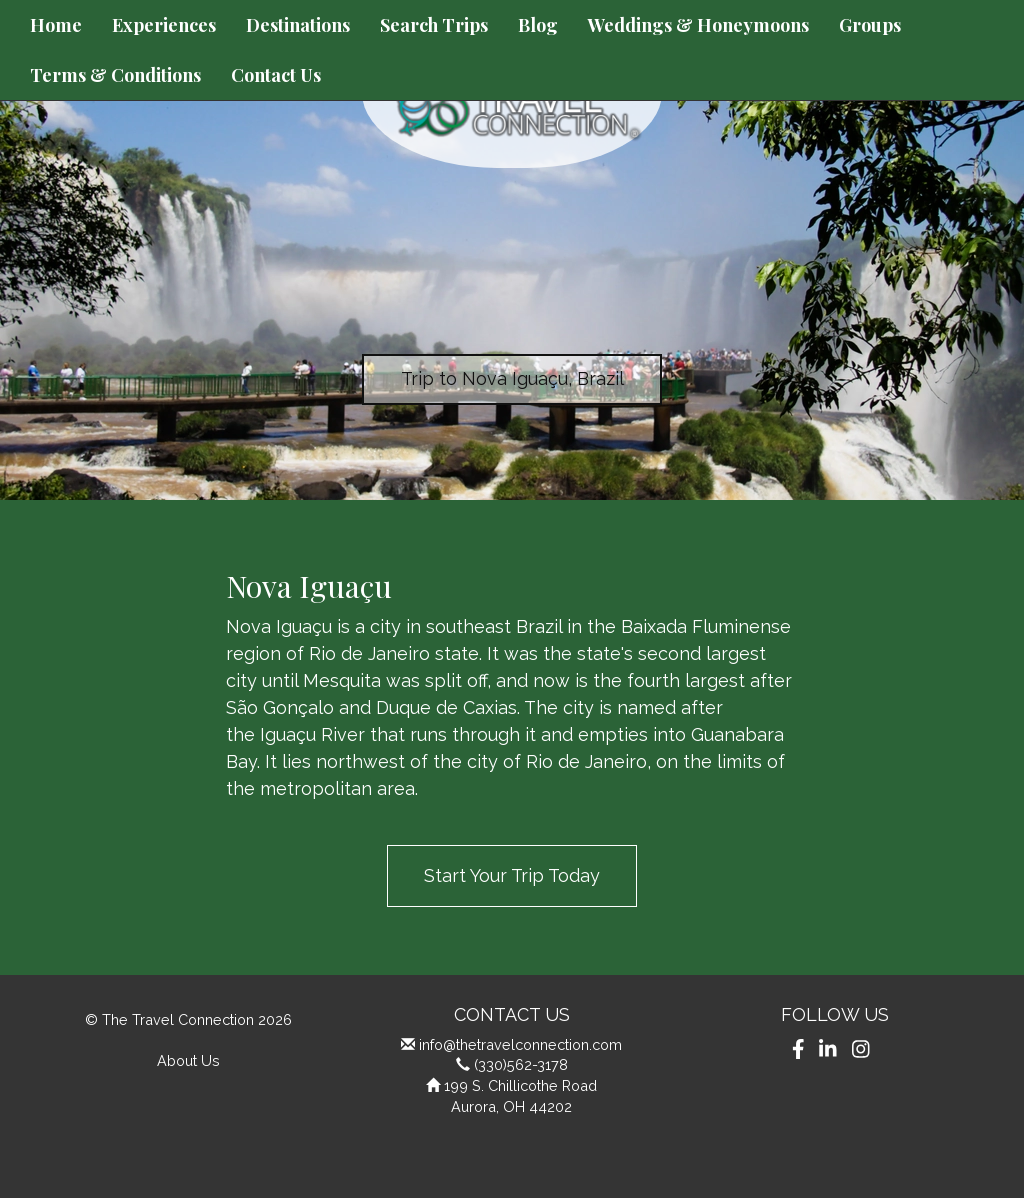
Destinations (298, 25)
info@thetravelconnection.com (520, 1044)
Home (56, 25)
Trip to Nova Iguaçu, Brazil (512, 378)
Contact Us (276, 75)
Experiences (164, 25)
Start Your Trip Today (512, 875)
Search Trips (434, 25)
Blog (538, 25)
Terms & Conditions (115, 75)
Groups (870, 25)
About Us (188, 1060)
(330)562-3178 (521, 1064)
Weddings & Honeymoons (698, 25)
